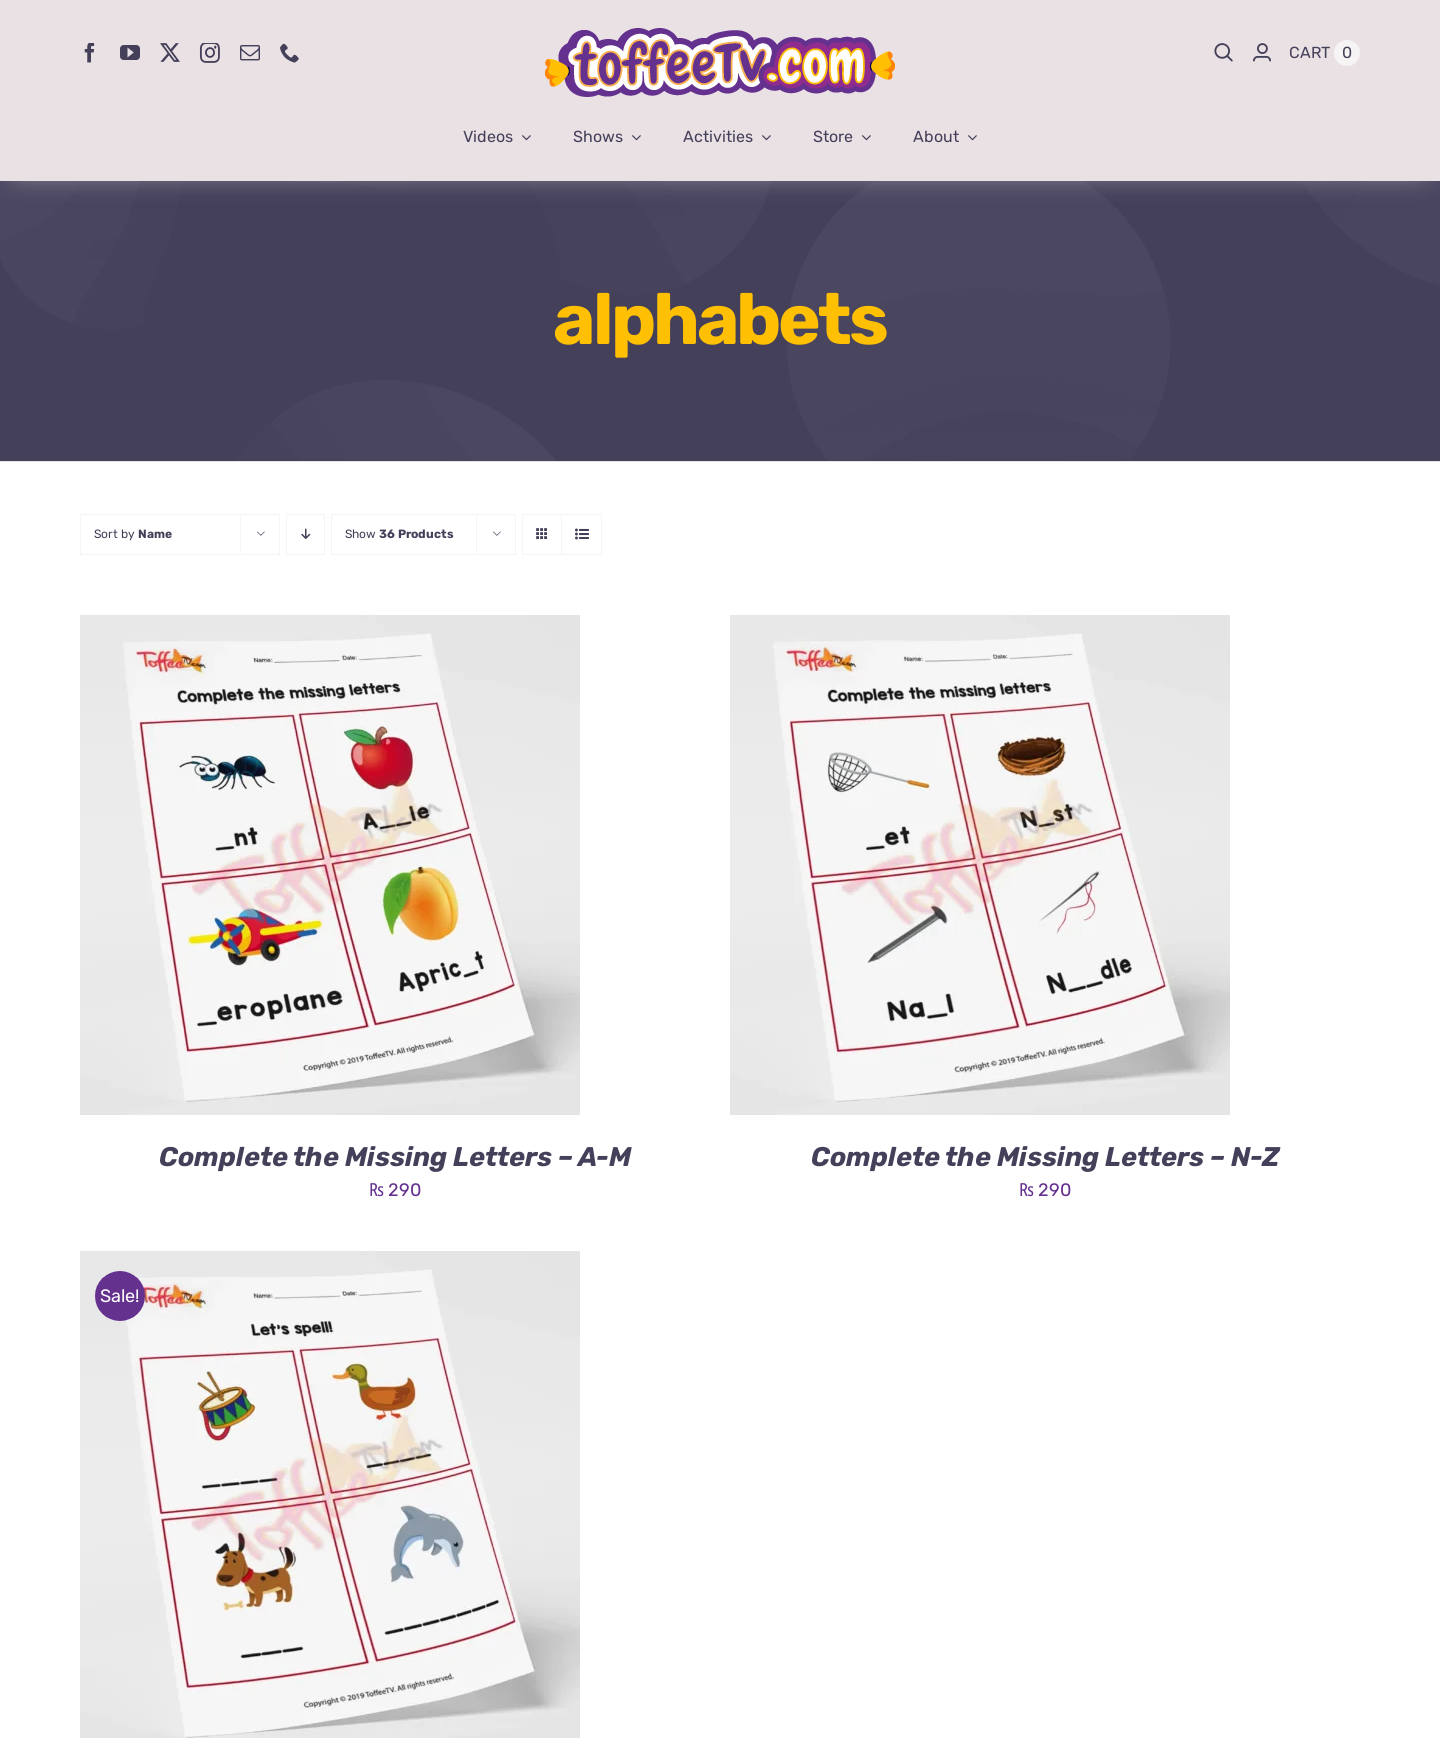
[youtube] (130, 53)
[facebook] (90, 53)
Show (399, 534)
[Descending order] (305, 534)
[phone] (290, 53)
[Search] (1224, 53)
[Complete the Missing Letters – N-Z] (980, 630)
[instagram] (210, 53)
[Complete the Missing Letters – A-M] (330, 630)
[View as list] (581, 534)
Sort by (133, 534)
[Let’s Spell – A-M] (330, 1266)
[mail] (250, 53)
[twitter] (170, 53)
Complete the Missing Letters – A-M (395, 1157)
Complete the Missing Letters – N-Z (1045, 1157)
